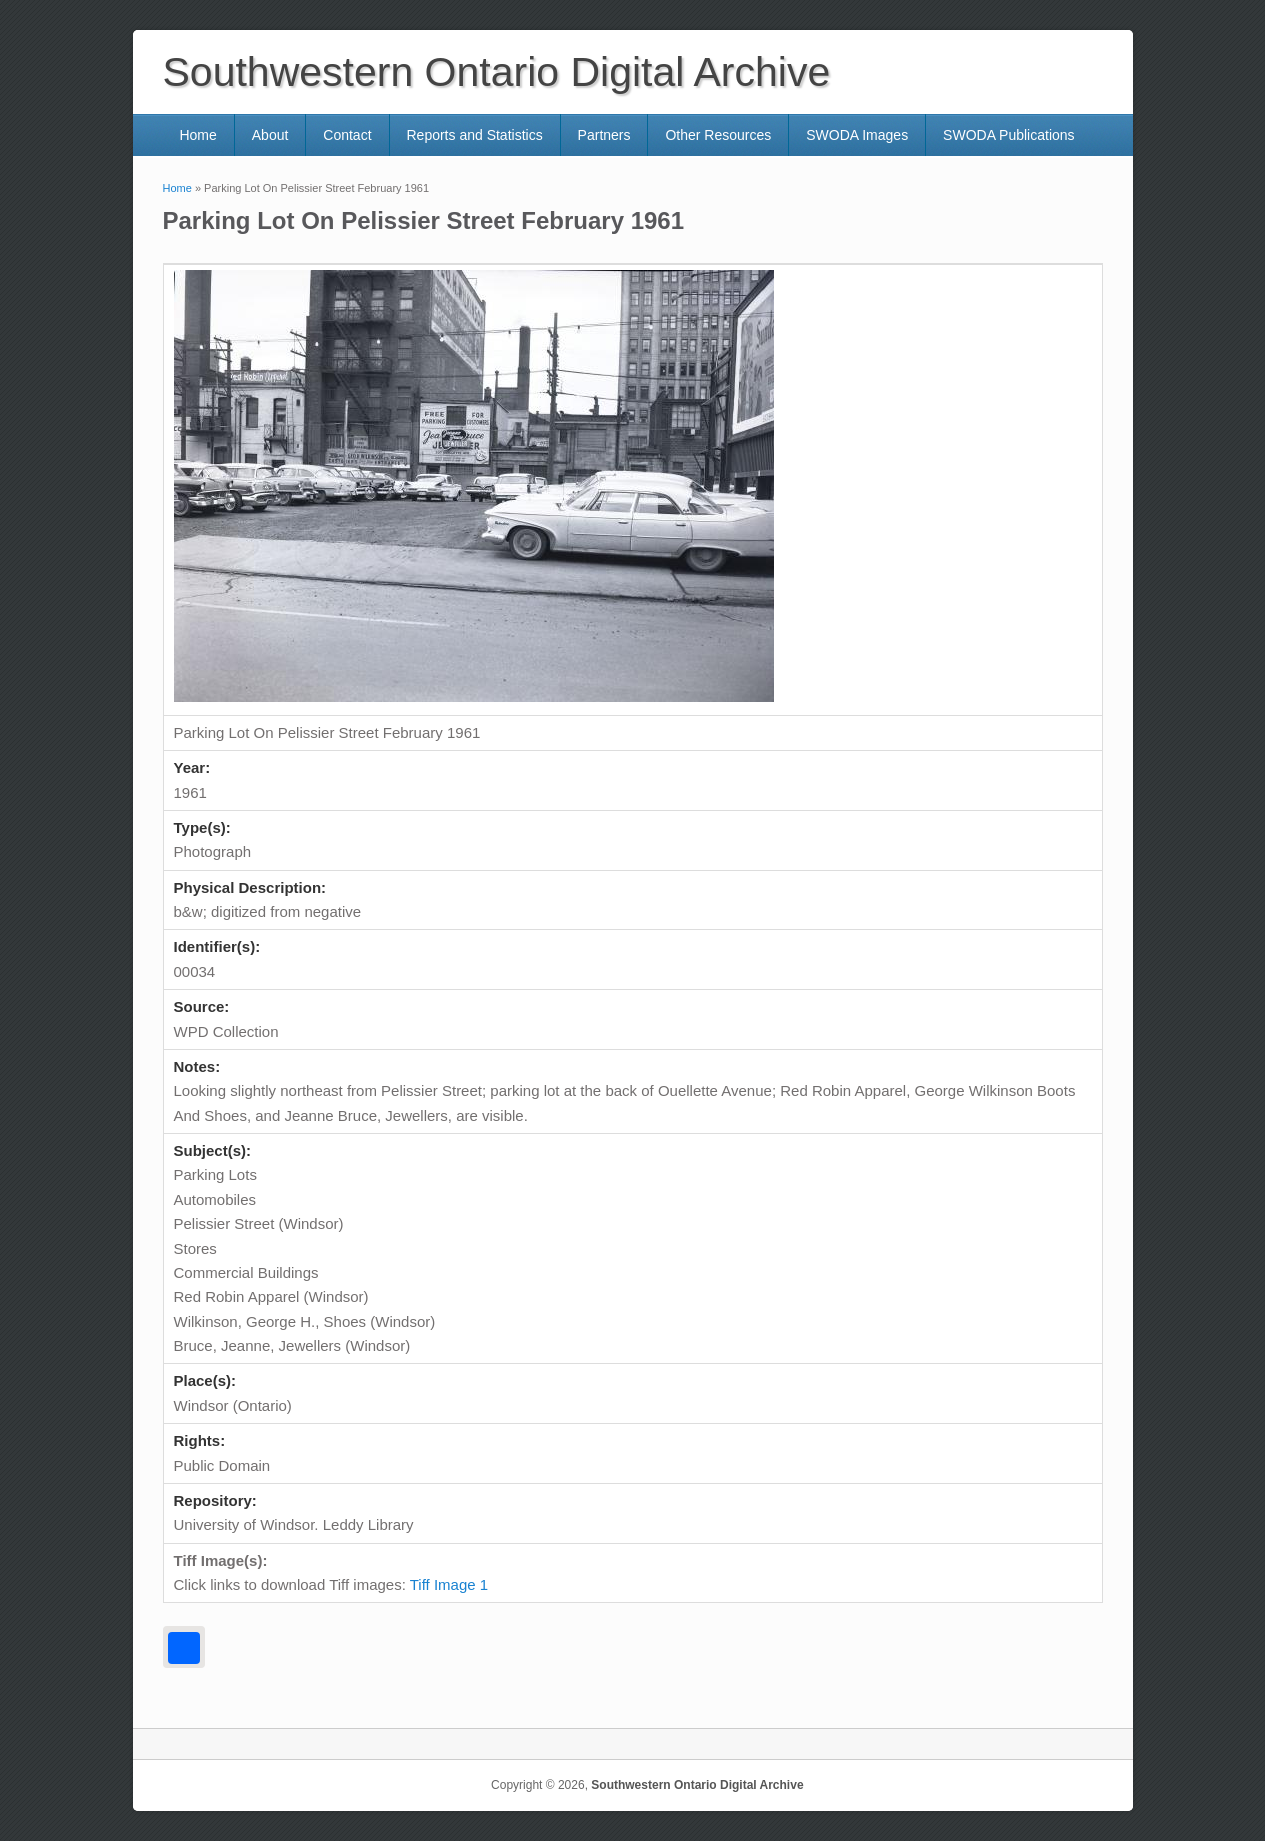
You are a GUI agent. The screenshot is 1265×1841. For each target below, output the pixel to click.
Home (197, 135)
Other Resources (718, 135)
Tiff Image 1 (449, 1584)
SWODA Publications (1009, 135)
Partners (604, 135)
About (270, 135)
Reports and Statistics (474, 135)
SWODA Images (857, 135)
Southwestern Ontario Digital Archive (697, 1785)
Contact (347, 135)
